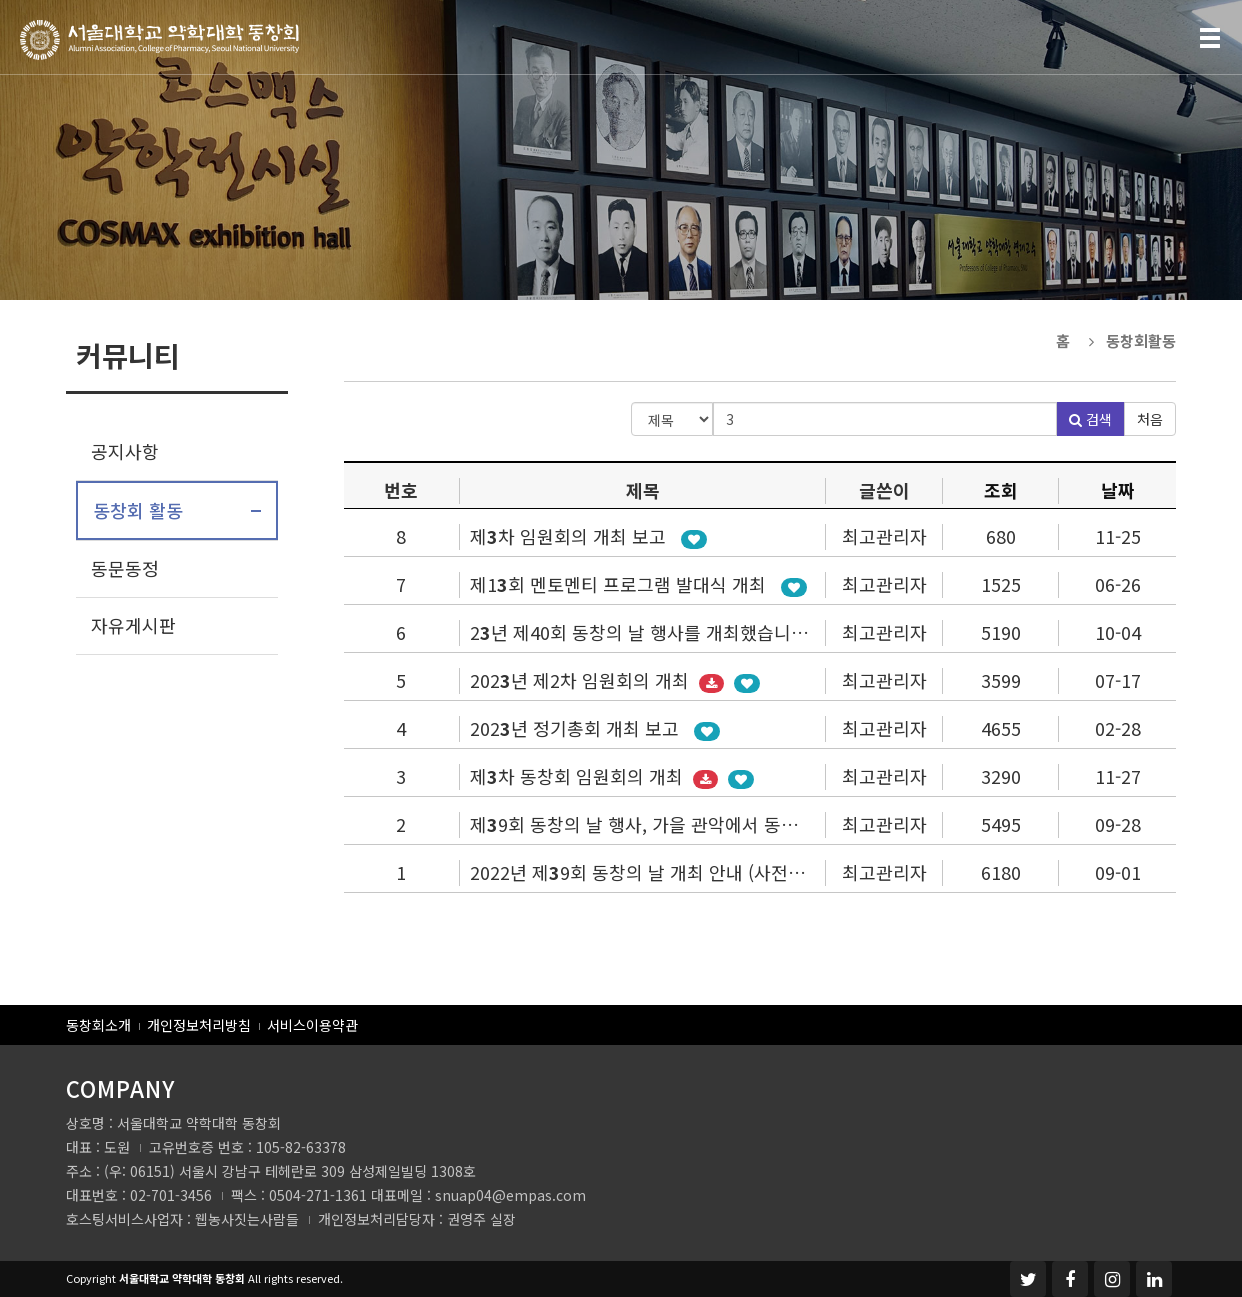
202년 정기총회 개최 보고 (577, 728)
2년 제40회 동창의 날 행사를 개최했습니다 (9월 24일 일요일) (712, 632)
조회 (1001, 490)
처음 (1150, 419)
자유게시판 (133, 625)
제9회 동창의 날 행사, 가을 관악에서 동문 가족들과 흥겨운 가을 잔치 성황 (759, 824)
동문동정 (125, 568)
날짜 (1118, 490)
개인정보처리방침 (199, 1025)
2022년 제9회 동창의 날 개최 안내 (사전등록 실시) (671, 872)
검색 (1090, 419)
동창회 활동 (138, 510)
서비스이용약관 (312, 1025)
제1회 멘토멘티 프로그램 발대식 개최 (620, 584)
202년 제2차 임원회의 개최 (582, 680)
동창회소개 (98, 1025)
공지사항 (125, 451)
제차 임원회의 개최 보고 (570, 536)
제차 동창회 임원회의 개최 (579, 776)
